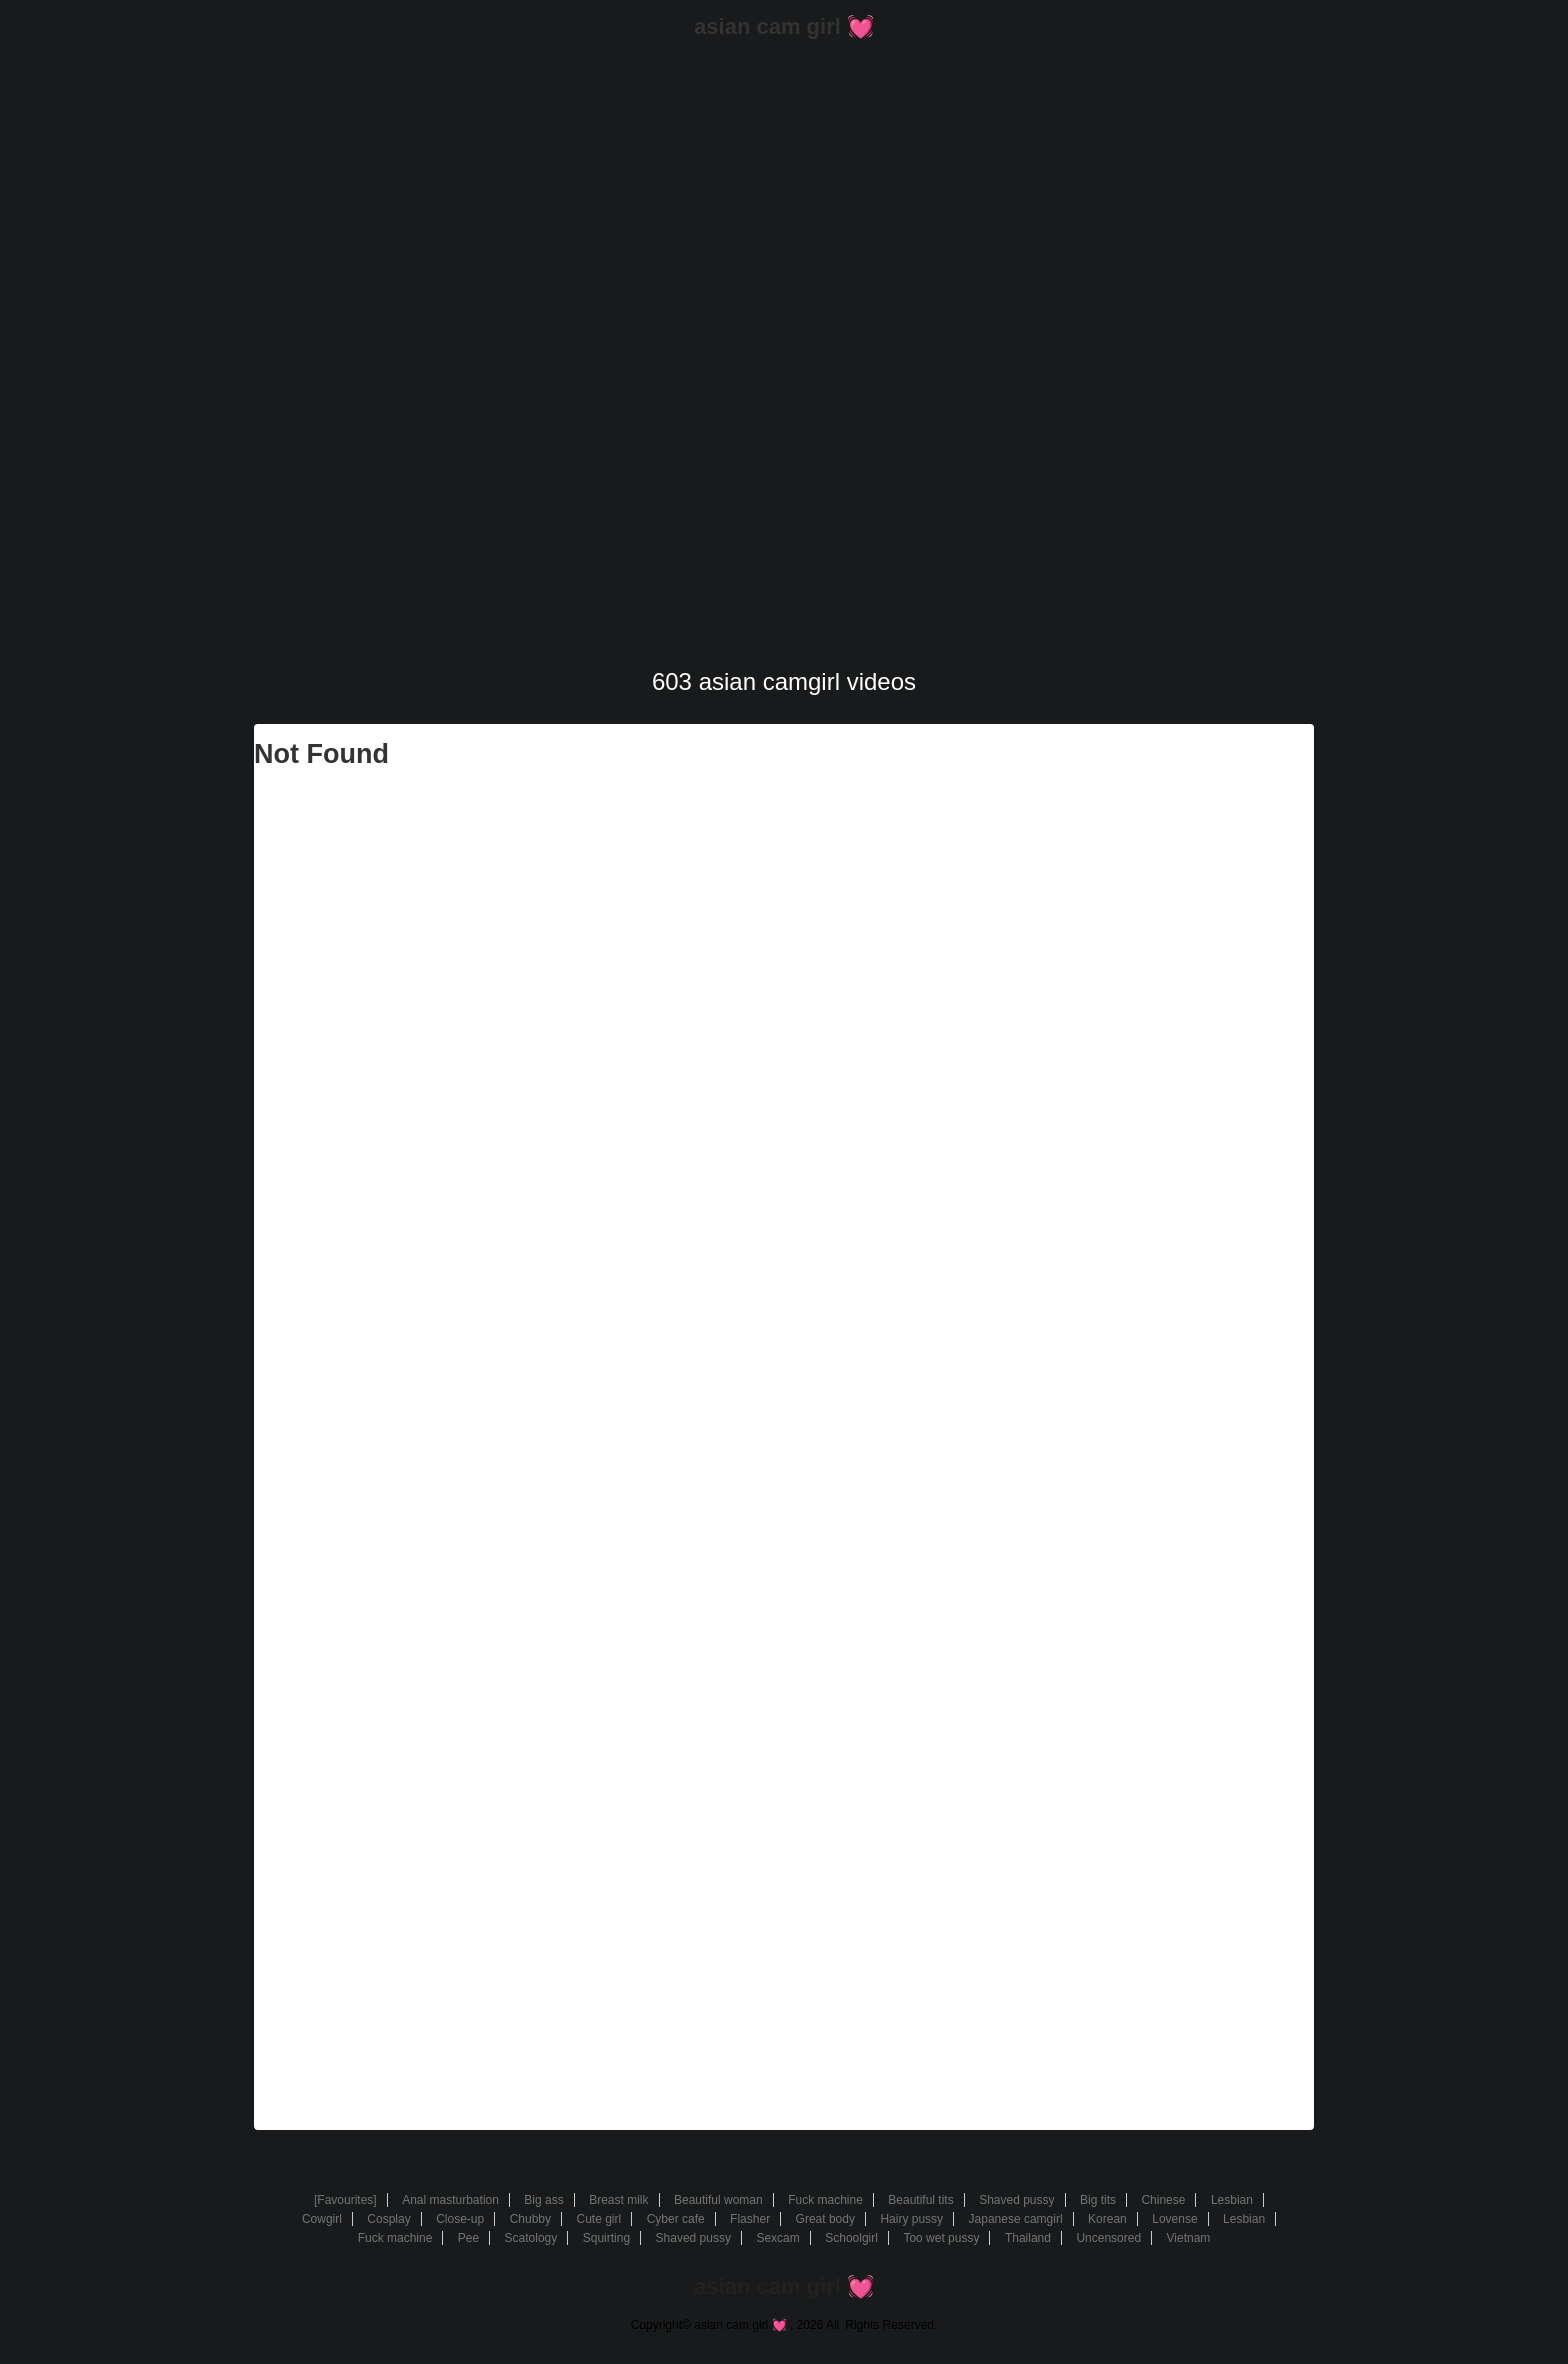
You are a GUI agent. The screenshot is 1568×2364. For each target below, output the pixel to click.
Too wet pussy (941, 2238)
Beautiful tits (920, 2200)
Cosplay (388, 2219)
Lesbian (1232, 2200)
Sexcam (777, 2238)
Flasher (750, 2219)
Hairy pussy (911, 2219)
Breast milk (618, 2200)
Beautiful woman (718, 2200)
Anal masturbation (450, 2200)
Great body (825, 2219)
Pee (468, 2238)
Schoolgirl (851, 2238)
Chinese (1163, 2200)
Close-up (460, 2219)
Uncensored (1108, 2238)
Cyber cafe (676, 2219)
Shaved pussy (1016, 2200)
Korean (1107, 2219)
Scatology (531, 2238)
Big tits (1098, 2200)
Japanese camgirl (1016, 2219)
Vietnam (1189, 2238)
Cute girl (598, 2219)
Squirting (606, 2238)
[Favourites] (345, 2200)
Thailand (1028, 2238)
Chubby (530, 2219)
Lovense (1174, 2219)
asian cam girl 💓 (784, 26)
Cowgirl (322, 2219)
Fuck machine (825, 2200)
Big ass (543, 2200)
